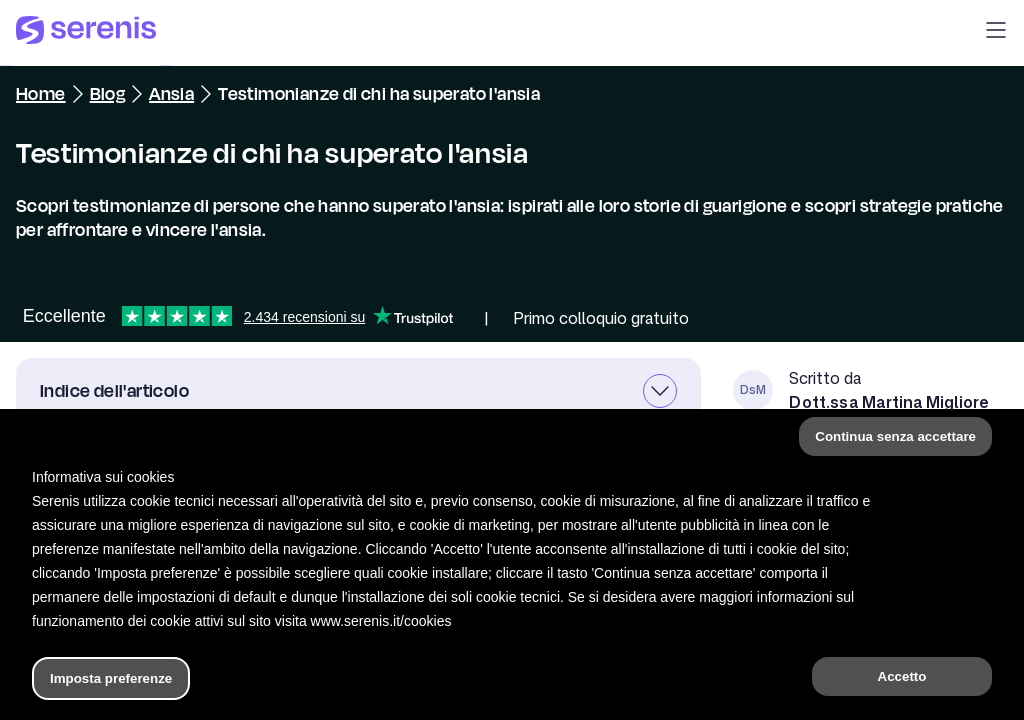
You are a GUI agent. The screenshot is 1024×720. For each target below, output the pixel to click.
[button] (996, 33)
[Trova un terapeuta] (703, 684)
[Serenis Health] (86, 33)
